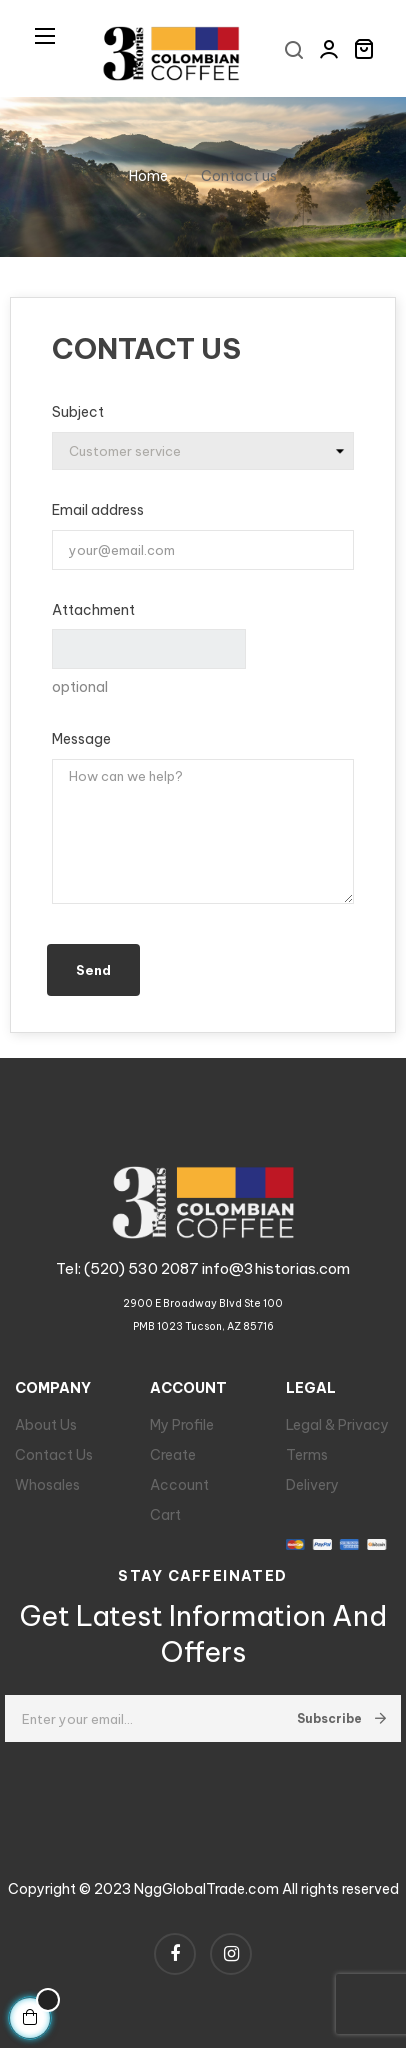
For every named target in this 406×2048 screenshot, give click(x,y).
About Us (46, 1425)
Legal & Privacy (337, 1425)
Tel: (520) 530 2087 (129, 1268)
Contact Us (54, 1455)
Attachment (93, 610)
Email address (98, 510)
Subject (78, 412)
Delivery (312, 1485)
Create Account (179, 1470)
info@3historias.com (276, 1268)
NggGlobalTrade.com (206, 1889)
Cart (165, 1515)
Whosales (47, 1485)
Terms (307, 1455)
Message (81, 739)
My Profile (182, 1425)
